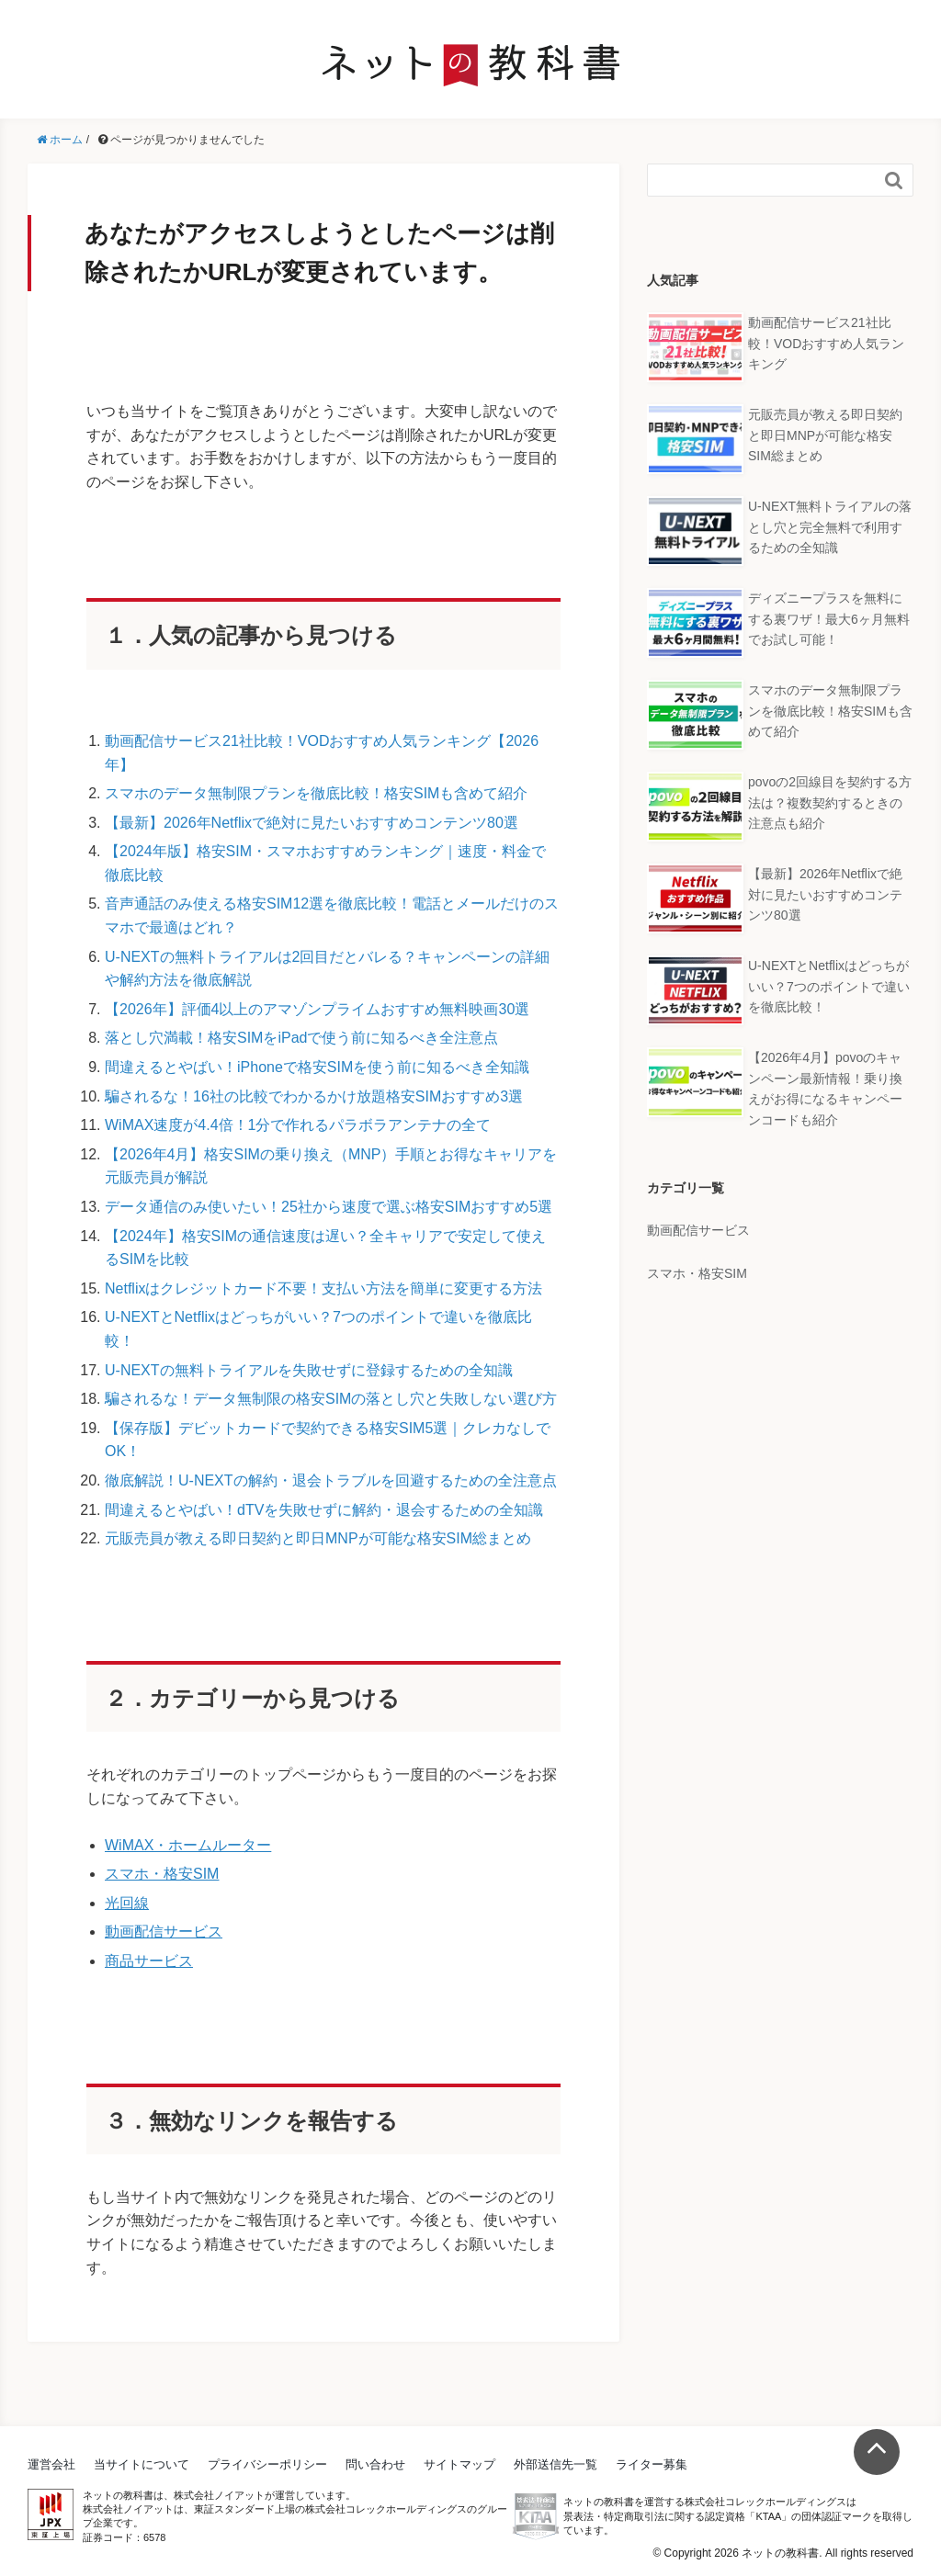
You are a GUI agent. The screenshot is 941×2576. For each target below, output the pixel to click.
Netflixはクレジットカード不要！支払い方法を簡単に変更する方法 (323, 1288)
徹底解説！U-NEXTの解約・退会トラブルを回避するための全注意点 (331, 1480)
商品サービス (149, 1961)
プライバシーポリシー (267, 2464)
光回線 (127, 1903)
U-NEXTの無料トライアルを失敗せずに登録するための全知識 (309, 1370)
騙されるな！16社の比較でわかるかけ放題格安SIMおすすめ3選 (314, 1096)
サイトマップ (459, 2464)
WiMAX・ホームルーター (188, 1845)
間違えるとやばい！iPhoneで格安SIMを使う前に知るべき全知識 (317, 1067)
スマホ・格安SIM (162, 1873)
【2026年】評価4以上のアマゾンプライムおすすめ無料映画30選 (317, 1009)
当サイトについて (141, 2464)
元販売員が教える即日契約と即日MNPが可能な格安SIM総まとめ (318, 1538)
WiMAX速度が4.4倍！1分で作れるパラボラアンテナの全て (298, 1125)
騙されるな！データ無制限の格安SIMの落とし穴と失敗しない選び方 (331, 1399)
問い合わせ (375, 2464)
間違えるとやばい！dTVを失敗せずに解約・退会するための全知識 (324, 1510)
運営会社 (51, 2464)
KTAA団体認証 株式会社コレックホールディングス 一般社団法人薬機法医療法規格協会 (535, 2516)
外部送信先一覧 (555, 2464)
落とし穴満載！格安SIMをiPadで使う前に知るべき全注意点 (301, 1037)
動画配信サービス (163, 1931)
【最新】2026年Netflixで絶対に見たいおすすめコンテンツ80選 (311, 822)
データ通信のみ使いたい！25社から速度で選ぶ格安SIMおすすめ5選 (328, 1207)
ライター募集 (651, 2464)
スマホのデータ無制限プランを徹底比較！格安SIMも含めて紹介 (316, 793)
